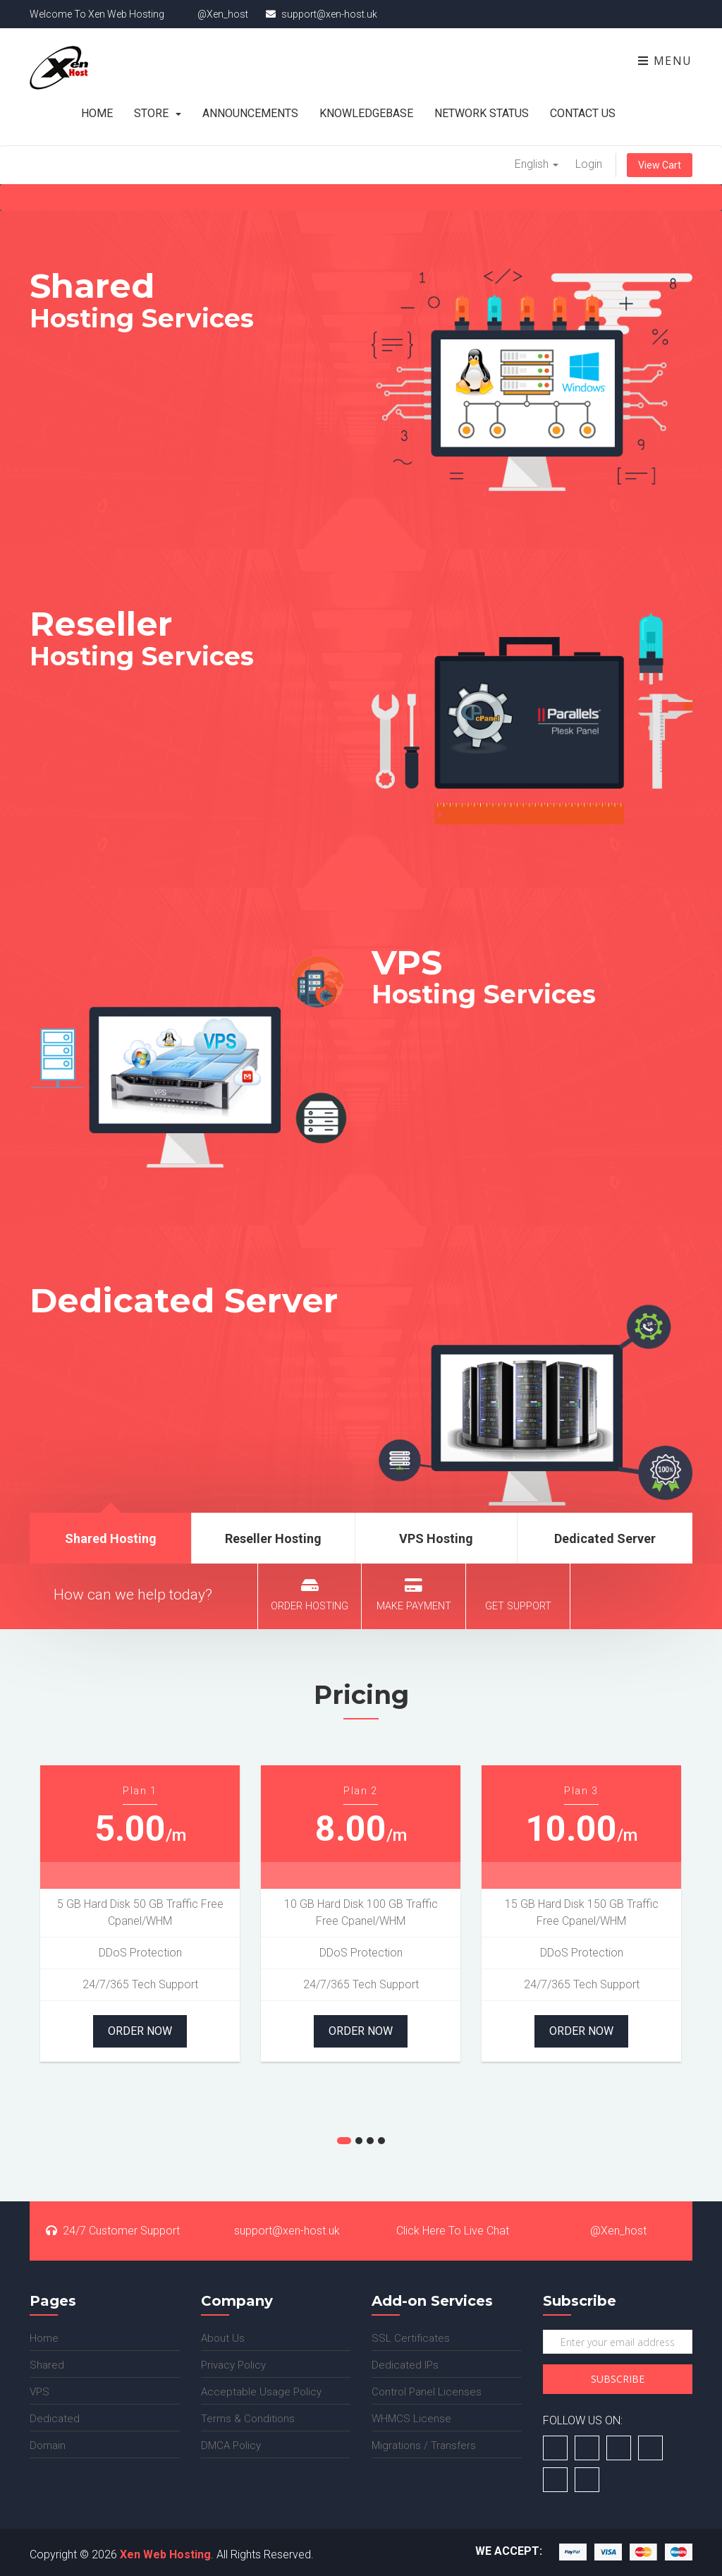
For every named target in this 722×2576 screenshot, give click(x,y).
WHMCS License (411, 2418)
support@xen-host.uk (278, 2230)
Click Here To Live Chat (444, 2230)
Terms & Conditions (248, 2418)
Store (157, 113)
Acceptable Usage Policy (261, 2391)
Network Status (481, 113)
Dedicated (55, 2418)
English (536, 164)
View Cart (659, 165)
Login (588, 164)
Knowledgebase (366, 113)
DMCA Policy (231, 2445)
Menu (665, 60)
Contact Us (583, 113)
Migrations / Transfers (424, 2445)
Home (97, 113)
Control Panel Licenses (427, 2391)
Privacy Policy (233, 2365)
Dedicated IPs (405, 2365)
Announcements (250, 113)
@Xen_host (610, 2230)
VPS (39, 2391)
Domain (48, 2445)
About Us (223, 2338)
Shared (47, 2365)
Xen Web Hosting (165, 2554)
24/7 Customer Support (113, 2230)
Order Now (140, 2031)
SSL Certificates (411, 2338)
